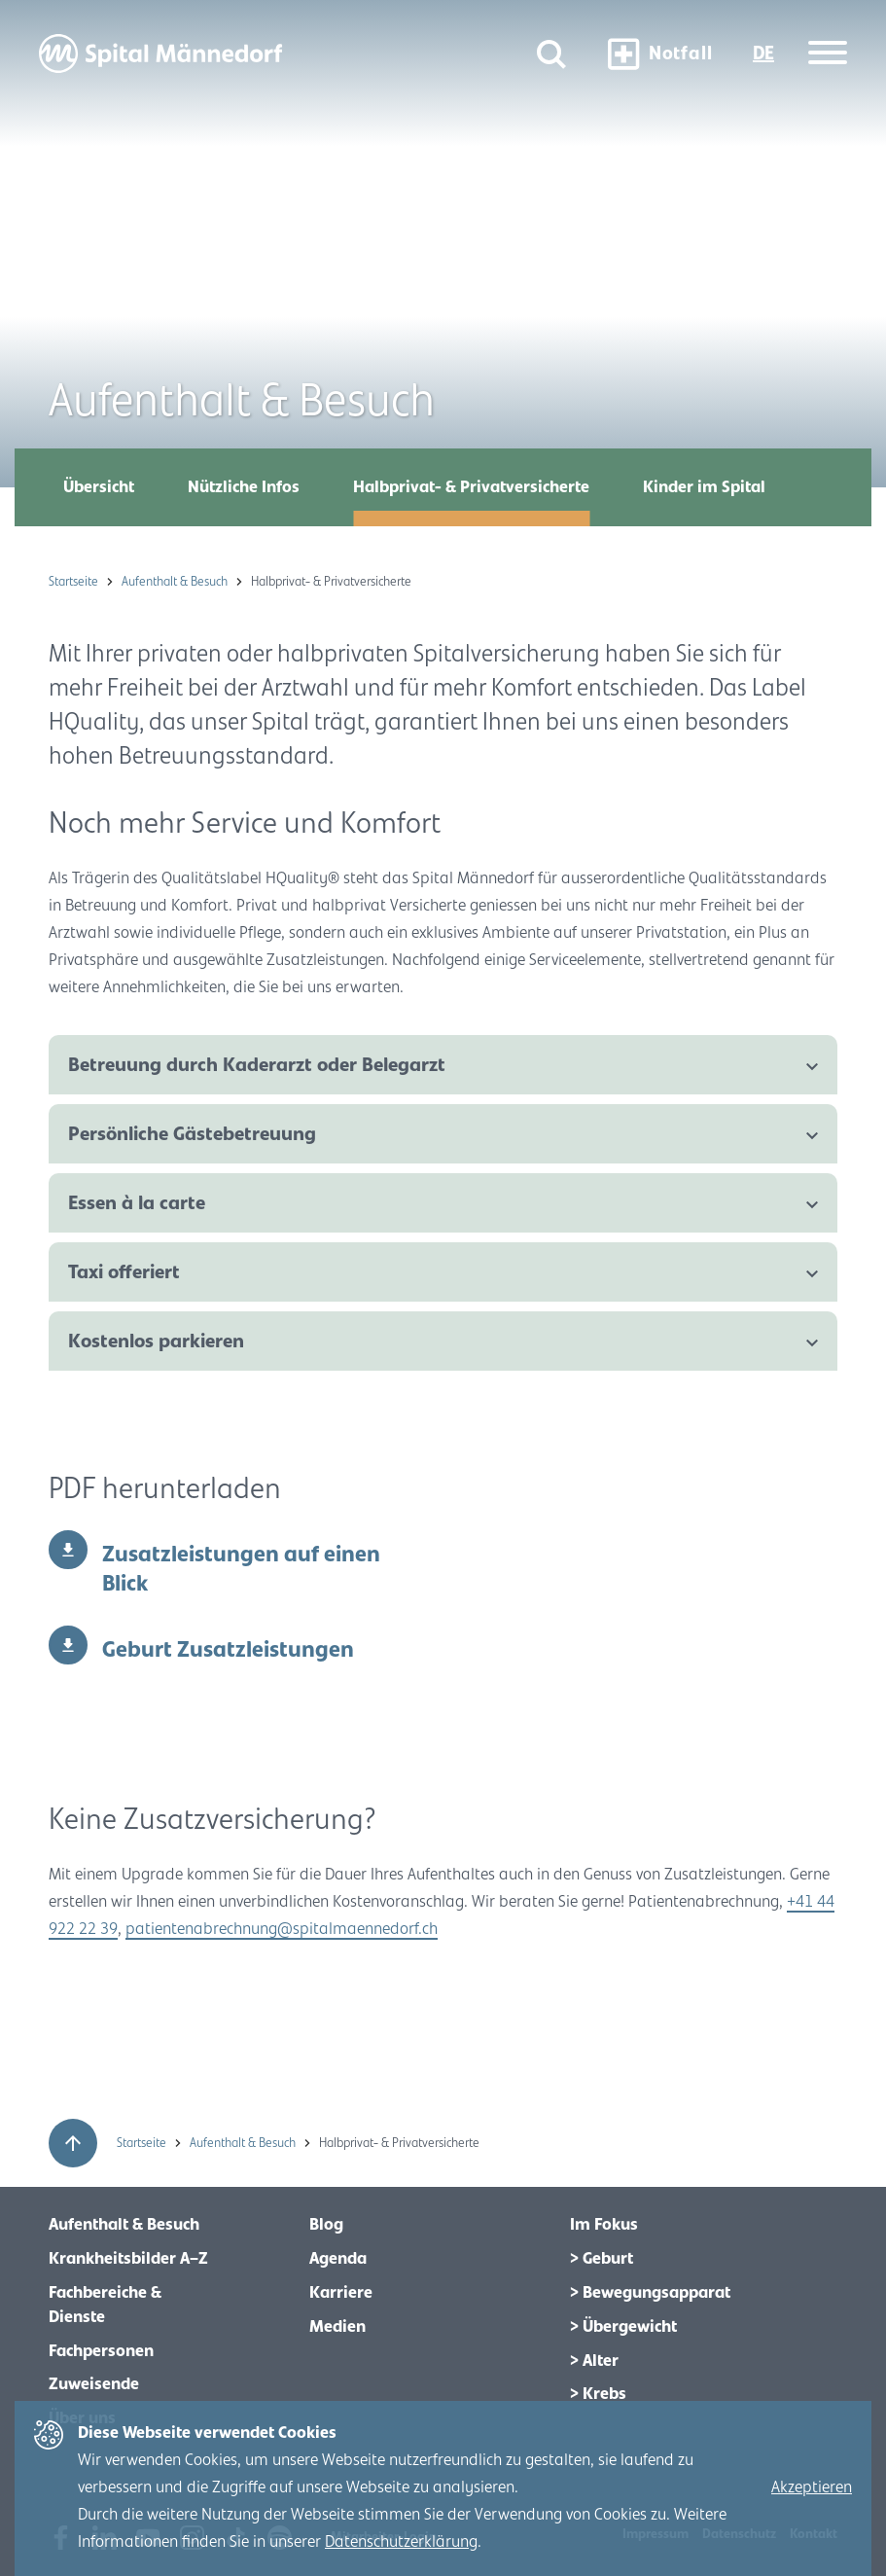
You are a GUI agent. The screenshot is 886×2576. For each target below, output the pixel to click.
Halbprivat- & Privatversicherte (471, 487)
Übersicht (98, 487)
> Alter (594, 2361)
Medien (337, 2327)
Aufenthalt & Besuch (176, 582)
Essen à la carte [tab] (136, 1203)
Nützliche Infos (244, 487)
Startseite (75, 582)
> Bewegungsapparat (650, 2293)
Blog (326, 2225)
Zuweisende (94, 2384)
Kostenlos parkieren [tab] (156, 1341)
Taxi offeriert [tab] (124, 1272)
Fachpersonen (101, 2351)
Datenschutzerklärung (401, 2542)
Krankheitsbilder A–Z (128, 2259)
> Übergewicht (623, 2327)
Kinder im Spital (704, 487)
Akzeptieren (811, 2487)
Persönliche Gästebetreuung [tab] (192, 1134)
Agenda (338, 2259)
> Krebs (598, 2394)
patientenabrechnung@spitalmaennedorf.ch (281, 1929)
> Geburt (601, 2259)
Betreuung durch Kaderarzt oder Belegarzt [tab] (256, 1065)
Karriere (340, 2293)
